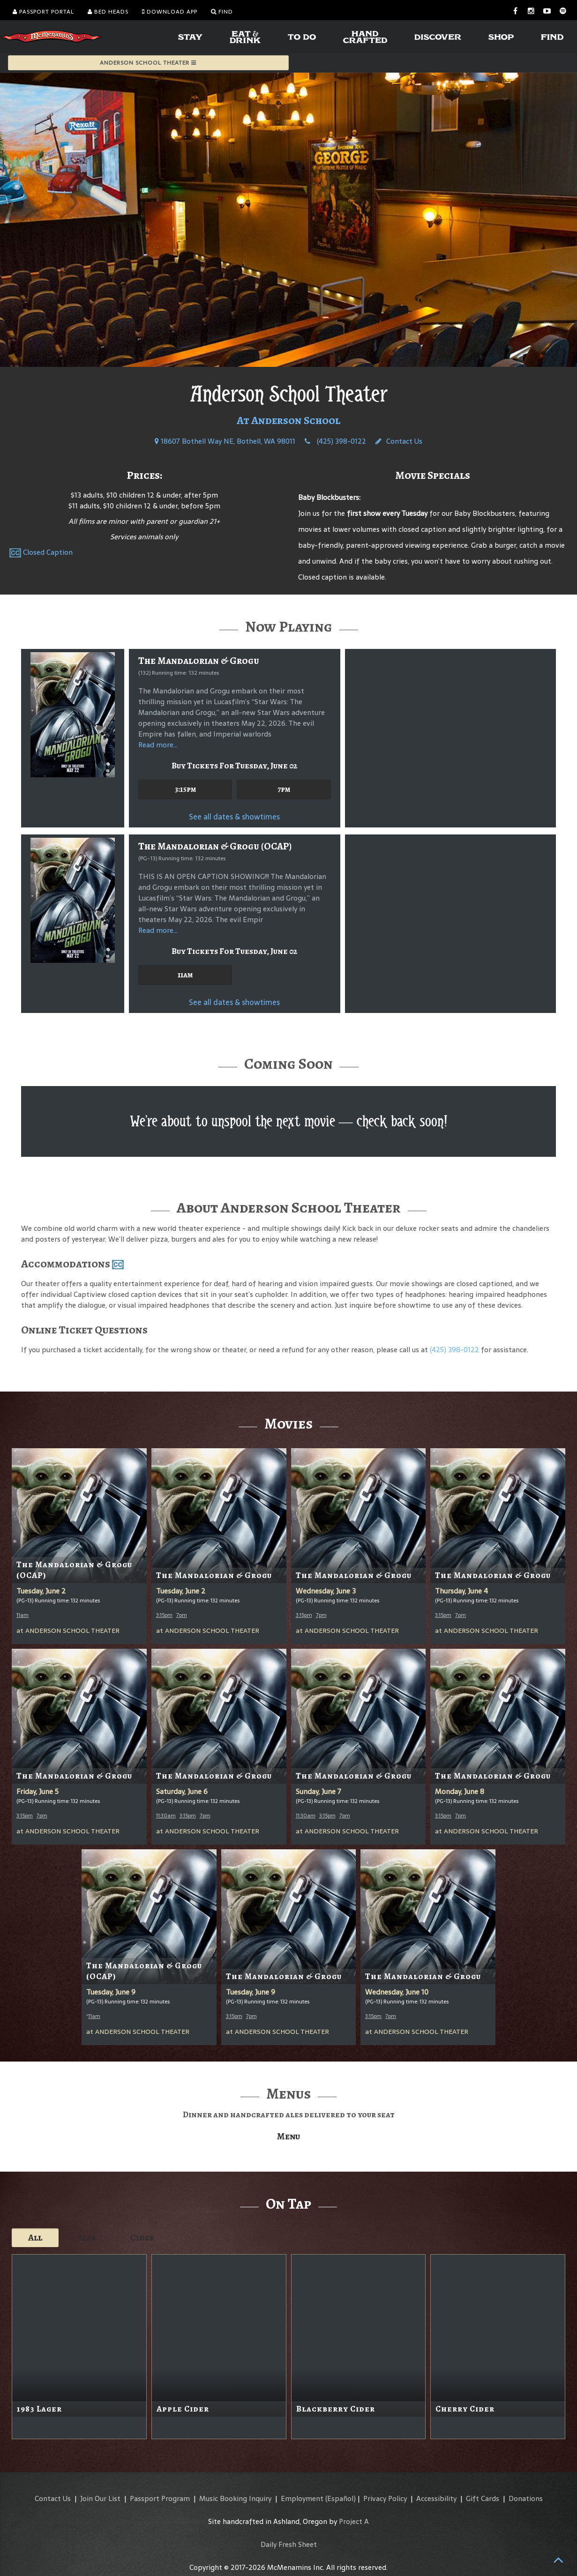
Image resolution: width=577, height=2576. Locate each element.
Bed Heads (108, 11)
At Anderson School (288, 420)
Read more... (158, 744)
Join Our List (100, 2498)
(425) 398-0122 (335, 441)
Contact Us (398, 441)
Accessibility (436, 2498)
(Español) (340, 2498)
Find (222, 11)
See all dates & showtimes (234, 817)
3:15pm (185, 789)
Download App (169, 11)
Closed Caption (48, 552)
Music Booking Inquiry (235, 2498)
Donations (526, 2498)
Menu (288, 2136)
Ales (86, 2237)
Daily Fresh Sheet (289, 2544)
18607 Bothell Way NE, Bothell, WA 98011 (225, 441)
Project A (354, 2521)
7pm (283, 789)
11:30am (166, 1815)
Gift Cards (482, 2498)
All (35, 2237)
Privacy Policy (385, 2498)
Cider (142, 2237)
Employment (302, 2498)
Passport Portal (43, 11)
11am (185, 974)
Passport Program (160, 2498)
